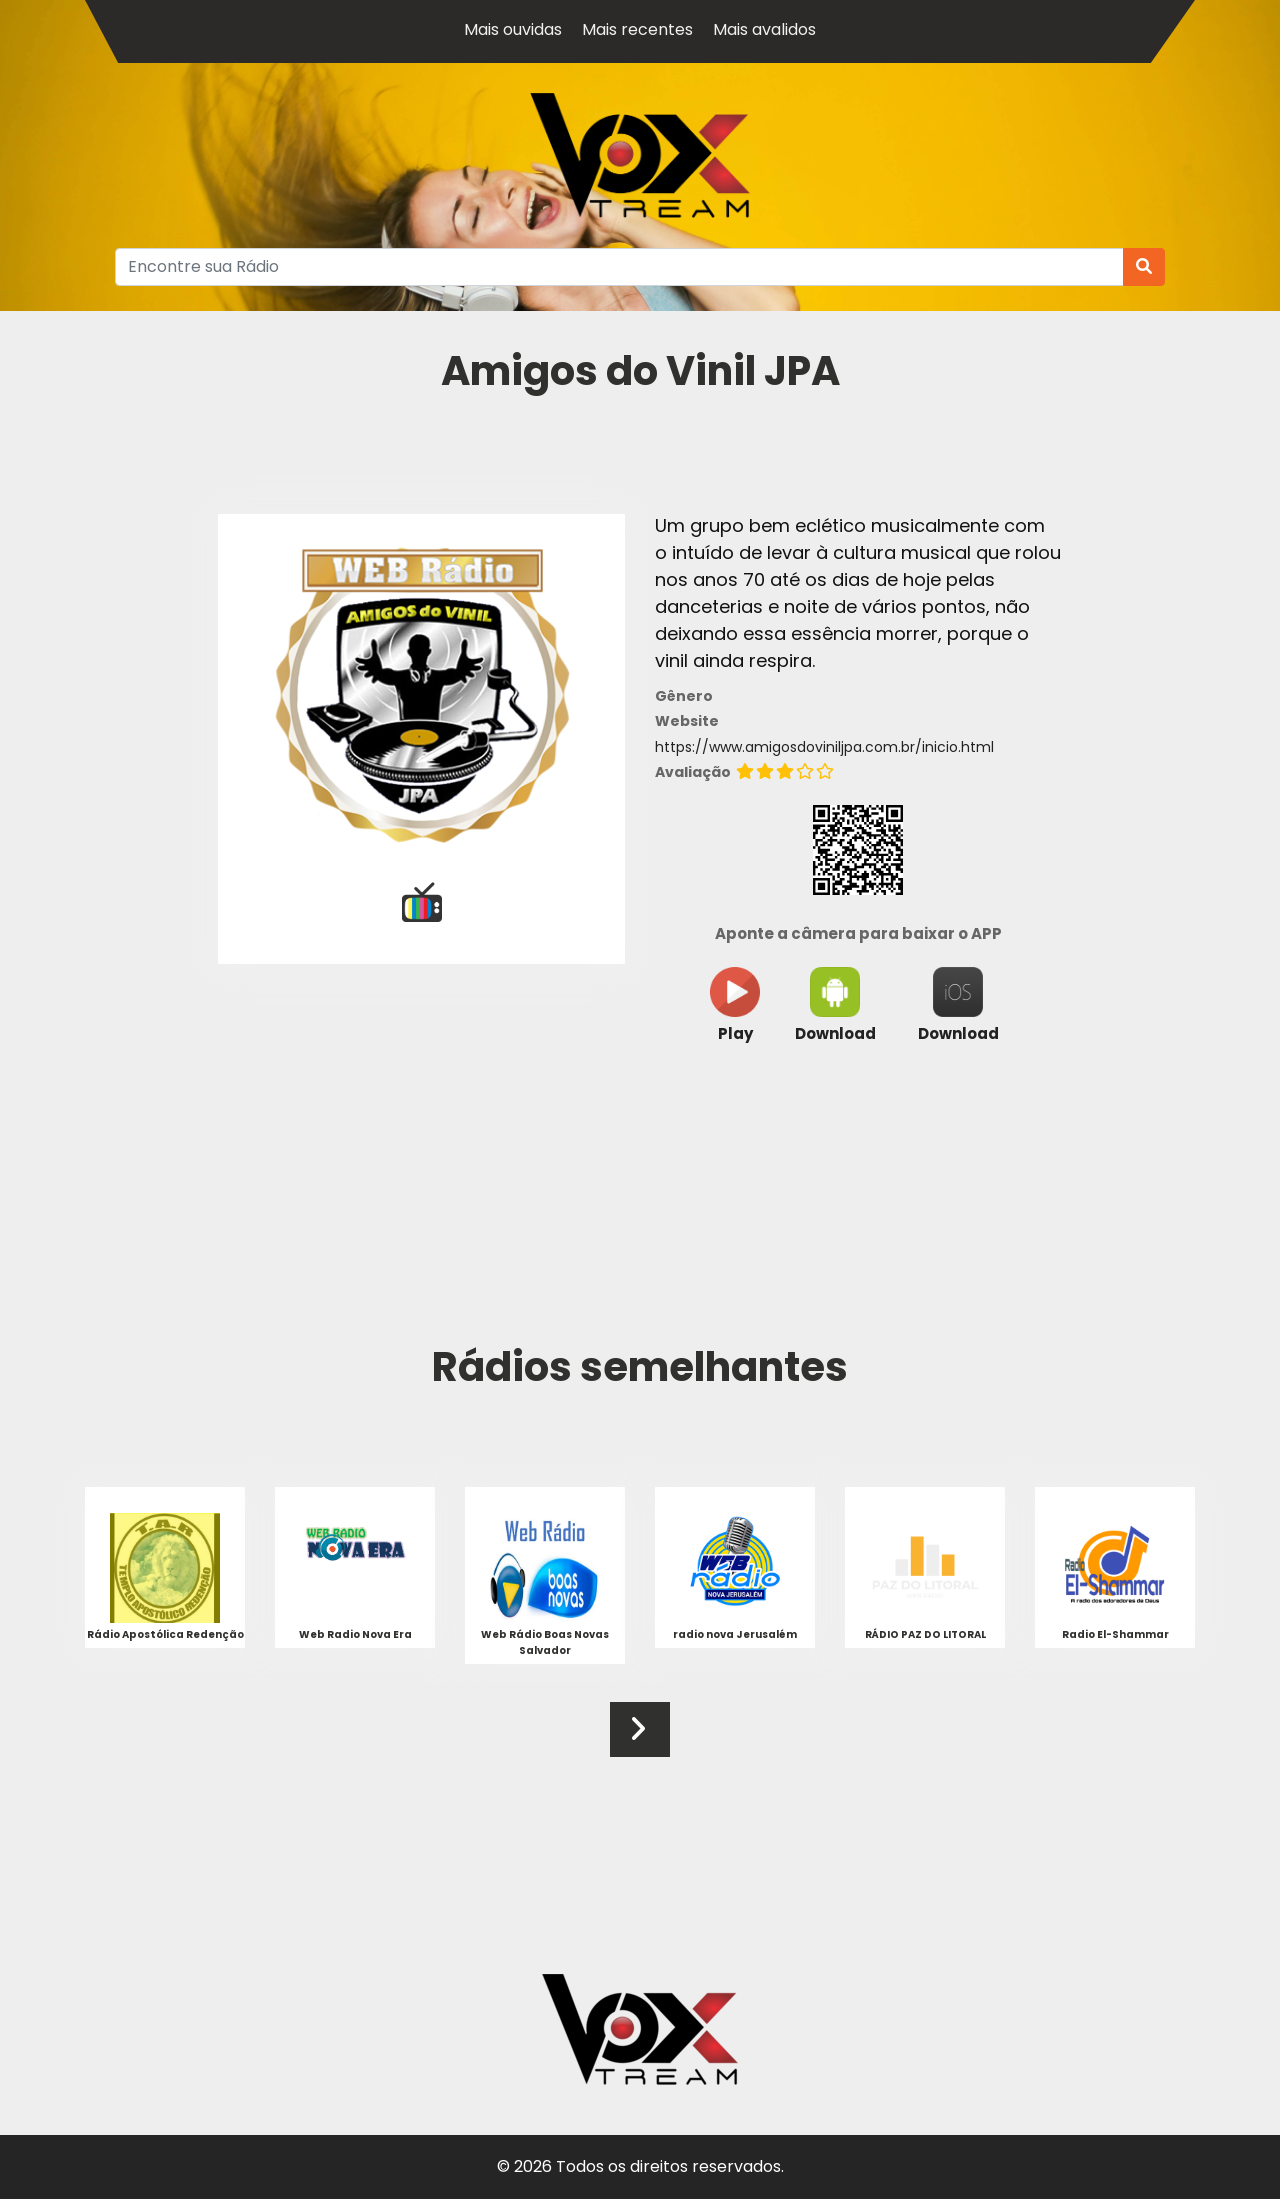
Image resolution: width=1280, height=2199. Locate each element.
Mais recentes (637, 29)
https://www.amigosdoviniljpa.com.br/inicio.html (824, 747)
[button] (637, 1729)
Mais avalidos (764, 29)
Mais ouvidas (513, 29)
